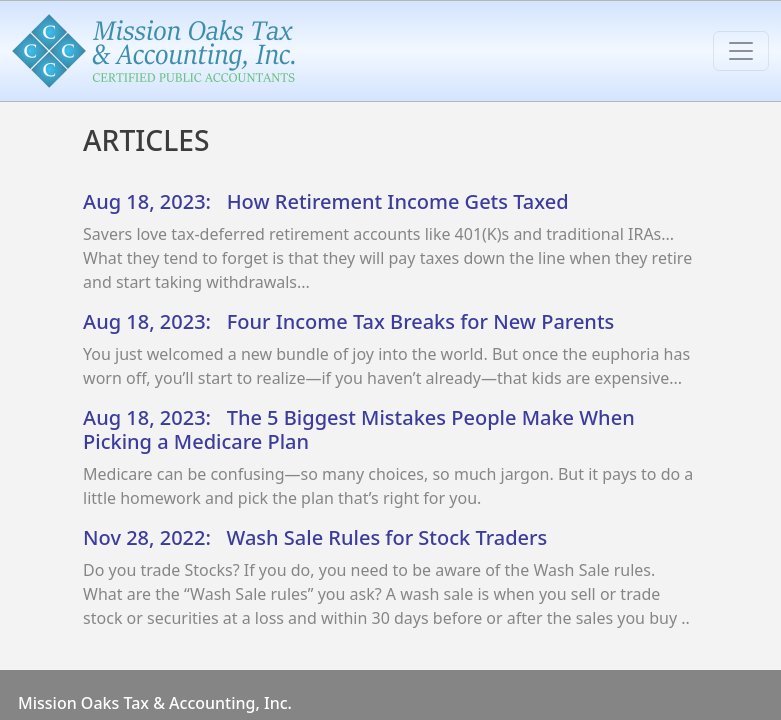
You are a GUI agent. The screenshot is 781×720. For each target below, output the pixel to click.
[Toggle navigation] (741, 51)
